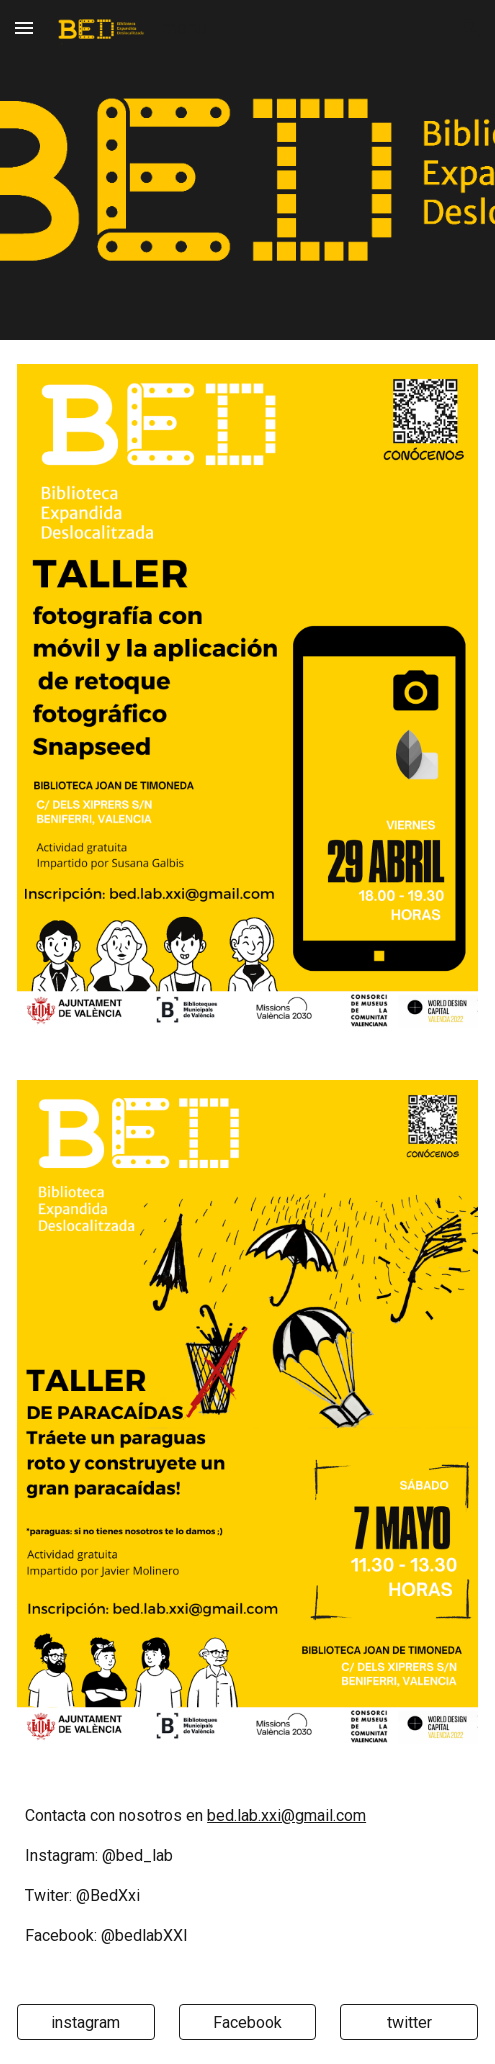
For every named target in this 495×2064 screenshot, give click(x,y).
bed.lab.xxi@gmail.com (286, 1815)
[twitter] (408, 2022)
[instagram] (85, 2022)
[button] (24, 27)
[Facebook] (247, 2022)
